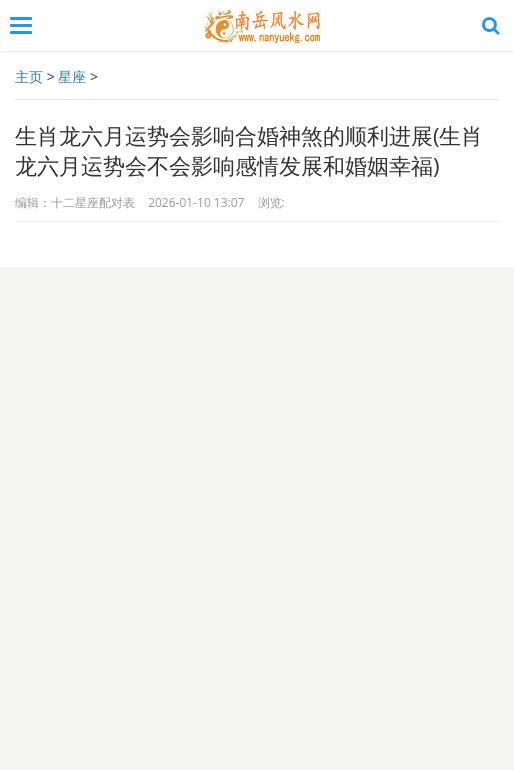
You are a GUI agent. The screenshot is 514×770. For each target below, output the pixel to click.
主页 (29, 76)
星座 (72, 76)
